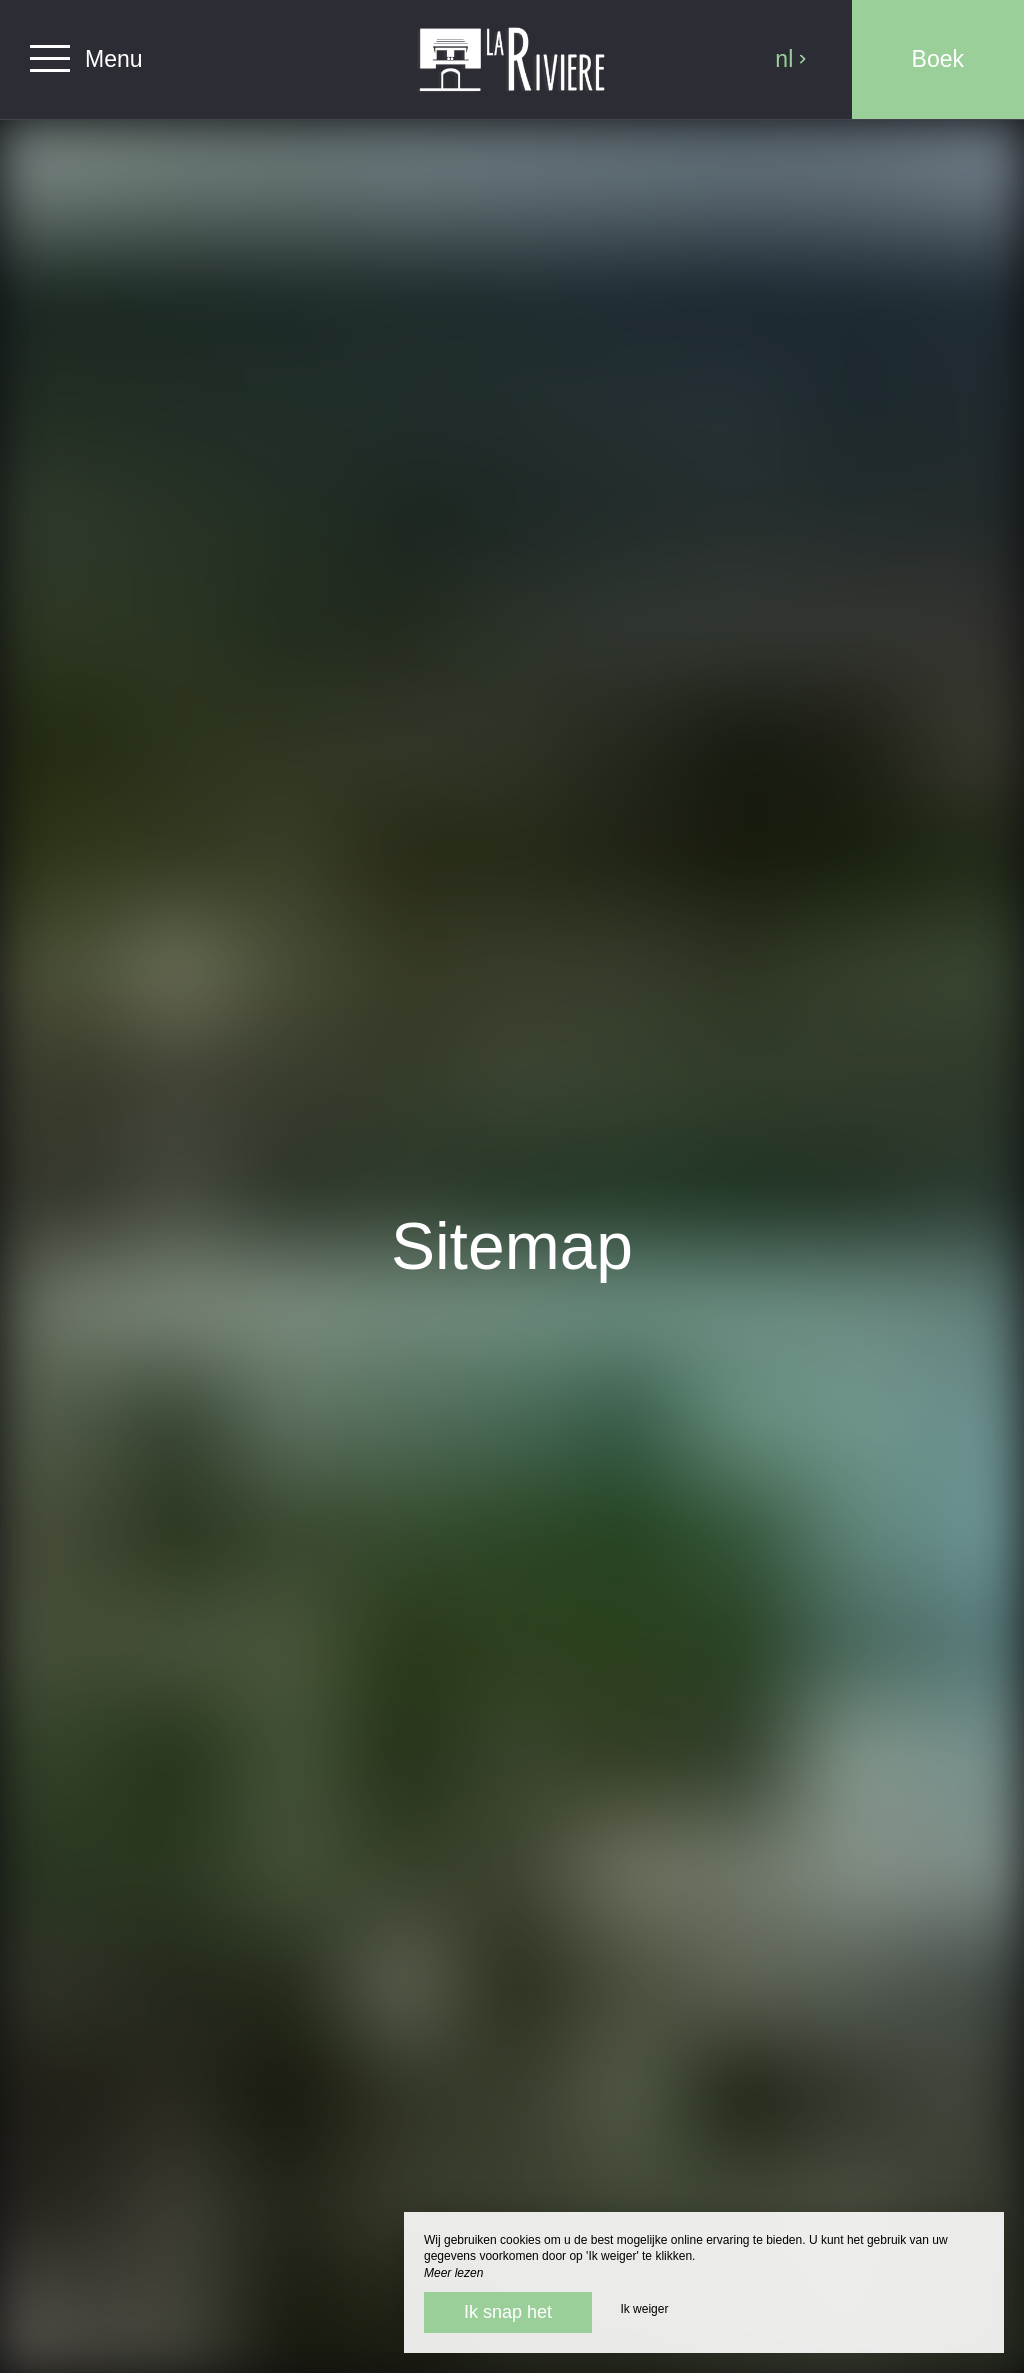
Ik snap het (508, 2312)
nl (791, 59)
